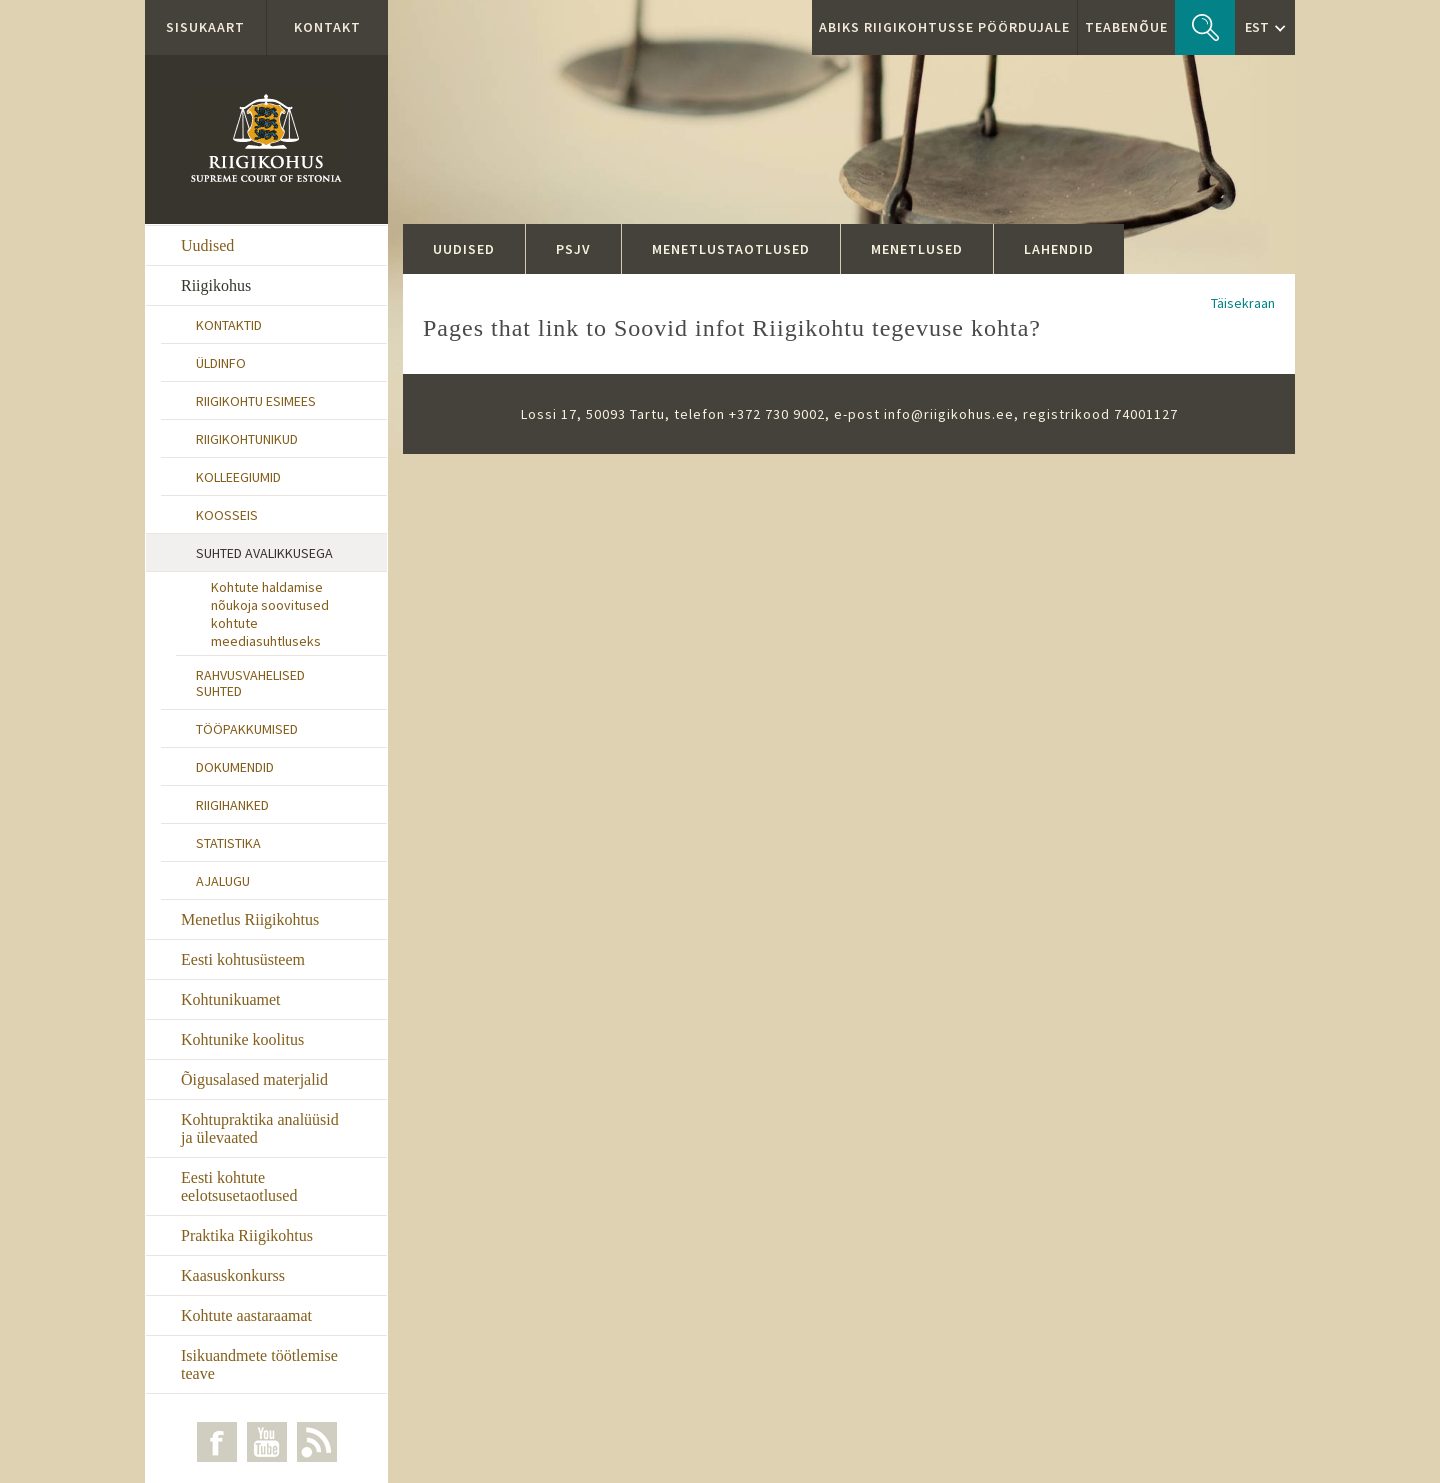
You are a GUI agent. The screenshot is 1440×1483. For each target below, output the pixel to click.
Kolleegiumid (238, 477)
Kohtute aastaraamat (246, 1315)
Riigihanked (232, 805)
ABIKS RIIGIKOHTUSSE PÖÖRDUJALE (944, 27)
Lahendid (1059, 249)
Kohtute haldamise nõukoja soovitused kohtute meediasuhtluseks (270, 614)
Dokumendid (235, 767)
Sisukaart (205, 27)
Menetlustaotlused (731, 249)
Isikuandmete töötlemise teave (259, 1364)
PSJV (573, 249)
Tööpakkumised (247, 729)
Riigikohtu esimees (256, 401)
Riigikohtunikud (247, 439)
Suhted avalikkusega (264, 553)
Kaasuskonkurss (233, 1275)
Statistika (228, 843)
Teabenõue (1126, 27)
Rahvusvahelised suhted (250, 683)
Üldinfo (221, 363)
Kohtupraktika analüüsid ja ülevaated (260, 1128)
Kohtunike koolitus (242, 1039)
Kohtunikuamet (231, 999)
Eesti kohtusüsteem (243, 959)
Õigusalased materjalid (254, 1079)
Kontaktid (229, 325)
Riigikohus (216, 285)
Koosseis (227, 515)
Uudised (207, 245)
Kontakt (327, 27)
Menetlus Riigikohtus (250, 919)
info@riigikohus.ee (949, 414)
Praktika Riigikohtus (247, 1235)
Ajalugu (223, 881)
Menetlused (917, 249)
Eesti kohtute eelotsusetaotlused (239, 1186)
